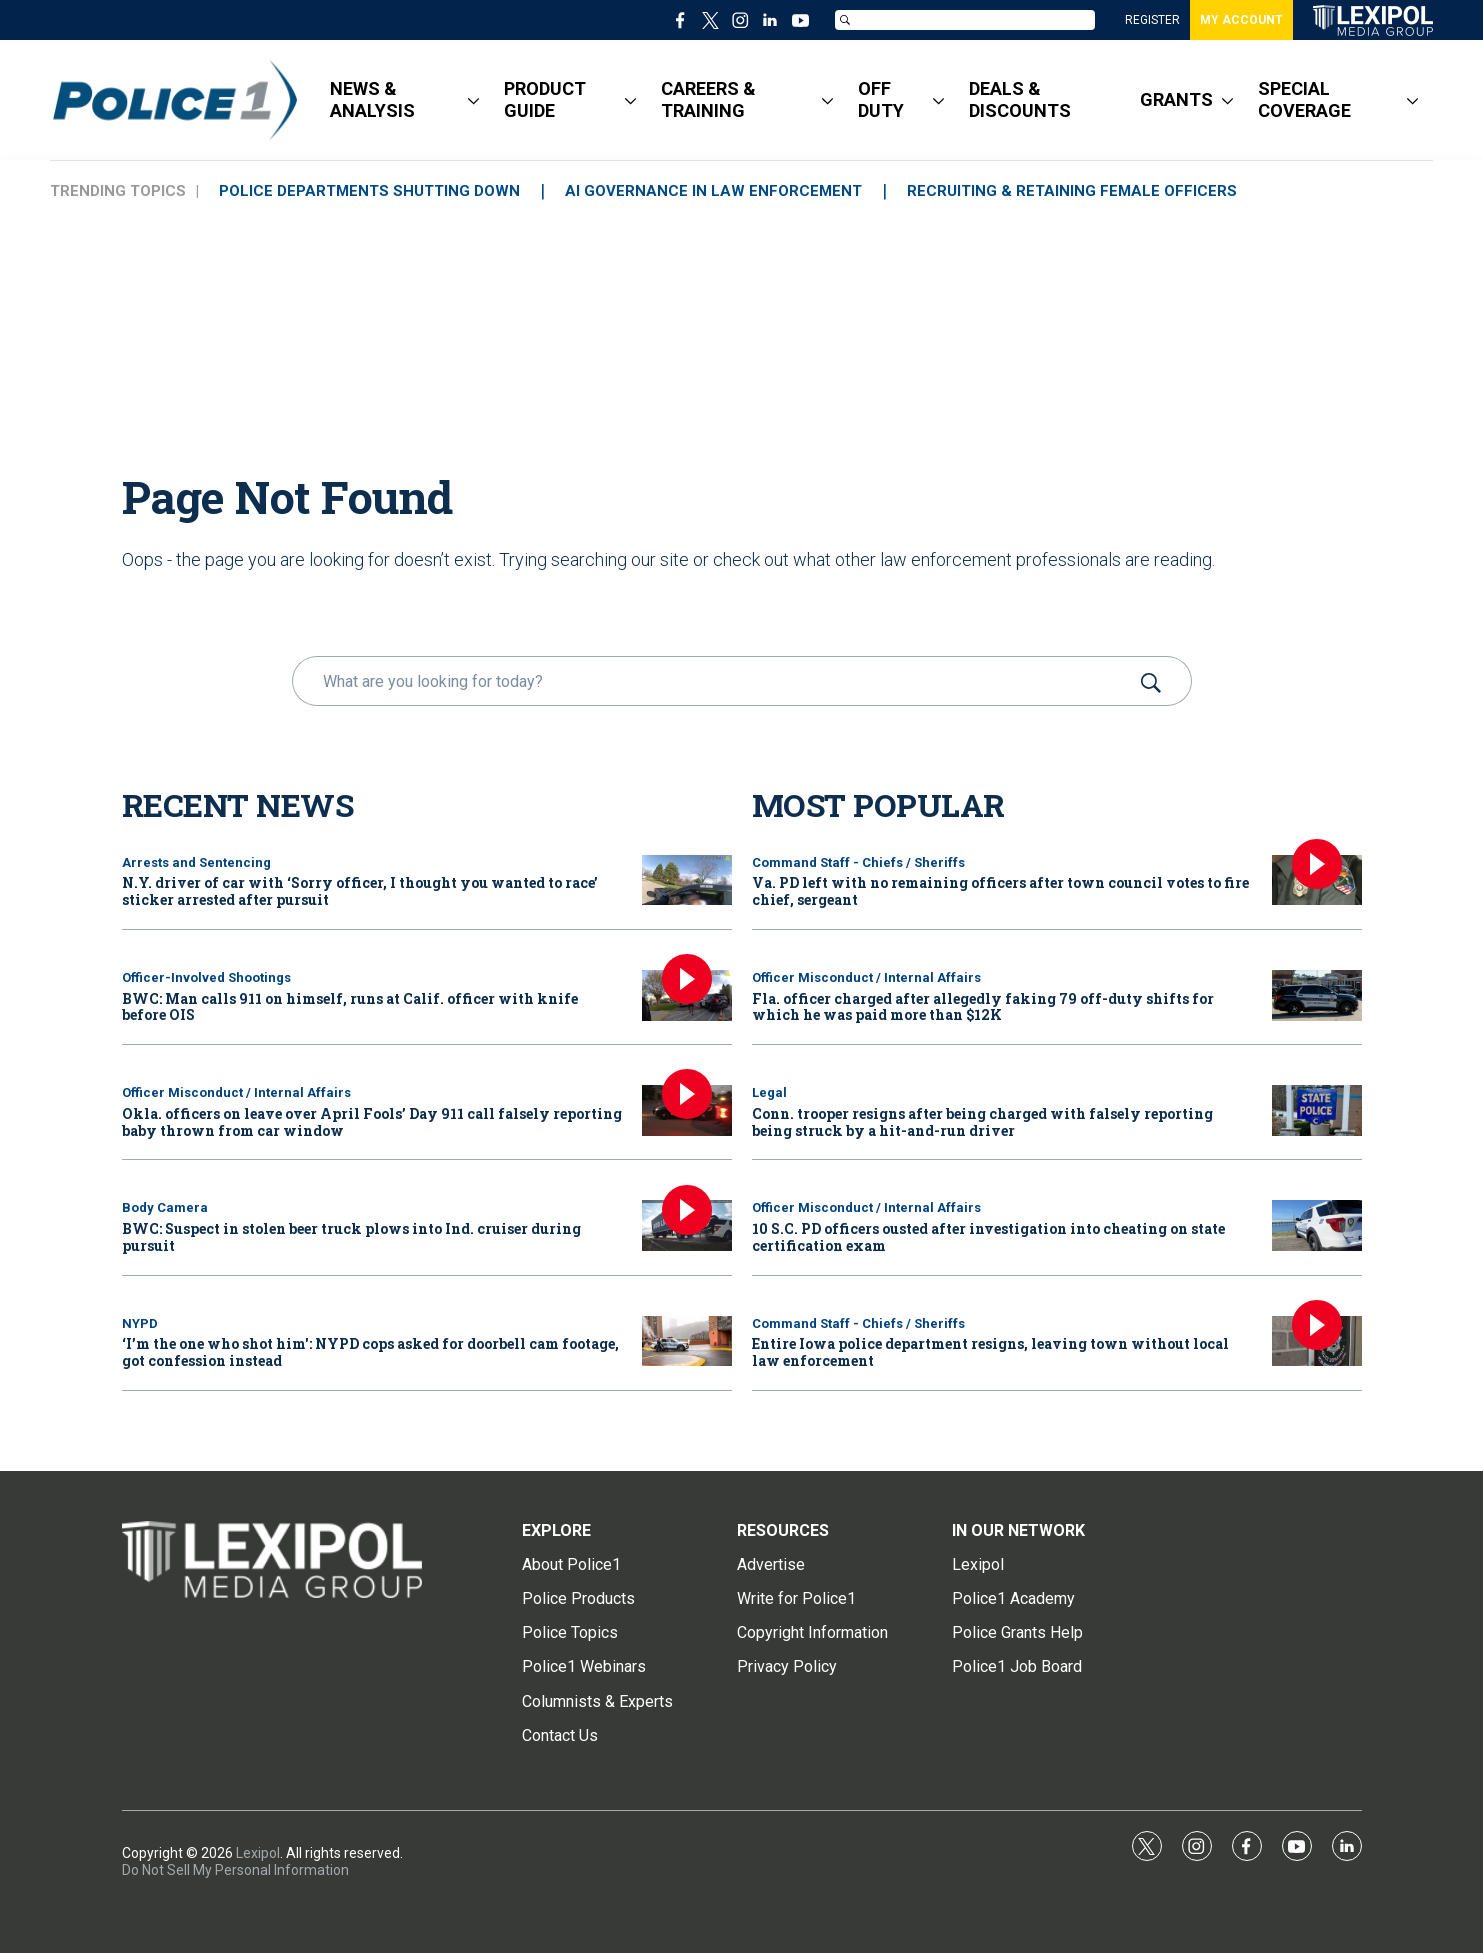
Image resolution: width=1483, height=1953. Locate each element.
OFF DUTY (881, 99)
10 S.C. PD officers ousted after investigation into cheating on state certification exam (988, 1237)
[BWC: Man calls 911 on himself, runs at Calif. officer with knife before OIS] (687, 995)
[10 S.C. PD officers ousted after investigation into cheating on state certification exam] (1317, 1225)
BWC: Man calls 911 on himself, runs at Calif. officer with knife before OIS (350, 1007)
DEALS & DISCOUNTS (1020, 99)
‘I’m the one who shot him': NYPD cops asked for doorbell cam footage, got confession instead (370, 1352)
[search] (713, 681)
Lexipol (258, 1853)
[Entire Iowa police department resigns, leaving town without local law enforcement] (1317, 1341)
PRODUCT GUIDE (545, 99)
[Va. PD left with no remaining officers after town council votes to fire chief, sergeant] (1317, 880)
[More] (473, 100)
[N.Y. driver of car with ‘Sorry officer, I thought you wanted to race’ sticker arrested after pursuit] (687, 880)
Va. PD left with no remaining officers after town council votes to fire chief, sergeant (1000, 891)
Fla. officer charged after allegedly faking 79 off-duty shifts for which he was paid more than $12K (983, 1007)
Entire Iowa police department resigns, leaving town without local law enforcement (990, 1352)
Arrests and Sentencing (196, 862)
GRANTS (1176, 99)
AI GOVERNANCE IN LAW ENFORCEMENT (713, 191)
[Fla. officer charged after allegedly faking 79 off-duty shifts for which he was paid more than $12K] (1317, 995)
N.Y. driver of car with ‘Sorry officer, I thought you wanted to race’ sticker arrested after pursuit (360, 891)
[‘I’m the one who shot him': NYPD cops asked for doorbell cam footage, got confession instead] (687, 1341)
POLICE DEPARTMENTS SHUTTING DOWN (369, 191)
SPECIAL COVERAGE (1304, 99)
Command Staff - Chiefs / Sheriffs (858, 862)
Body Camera (165, 1207)
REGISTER (1152, 20)
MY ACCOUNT (1241, 20)
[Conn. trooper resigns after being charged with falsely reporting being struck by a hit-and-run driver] (1317, 1110)
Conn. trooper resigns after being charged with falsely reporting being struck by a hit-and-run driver (982, 1122)
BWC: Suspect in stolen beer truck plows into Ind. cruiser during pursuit (351, 1237)
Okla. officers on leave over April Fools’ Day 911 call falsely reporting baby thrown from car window (372, 1122)
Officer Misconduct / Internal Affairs (236, 1092)
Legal (769, 1092)
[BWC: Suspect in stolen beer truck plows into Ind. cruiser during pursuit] (687, 1225)
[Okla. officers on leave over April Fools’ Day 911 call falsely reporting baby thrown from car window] (687, 1110)
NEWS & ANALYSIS (372, 99)
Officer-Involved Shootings (206, 977)
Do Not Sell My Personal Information (235, 1870)
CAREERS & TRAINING (708, 99)
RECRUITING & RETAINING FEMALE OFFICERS (1072, 191)
